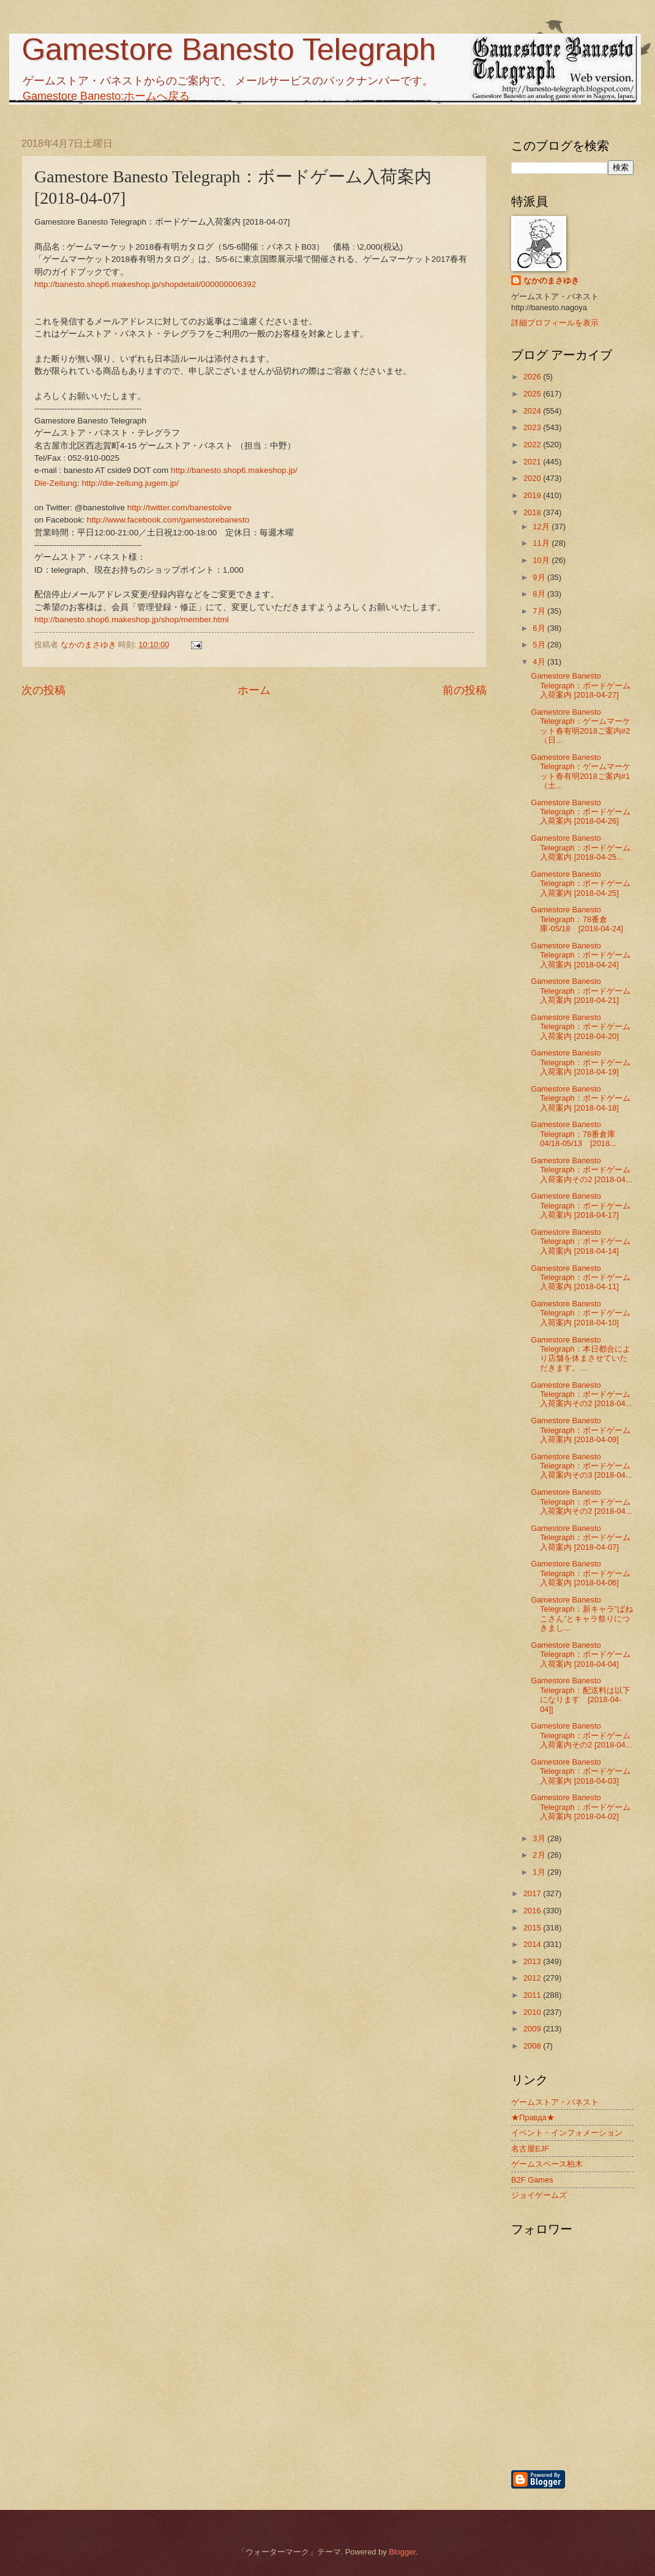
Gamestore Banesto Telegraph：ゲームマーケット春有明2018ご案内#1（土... (581, 771)
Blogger (402, 2551)
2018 (533, 512)
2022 (533, 444)
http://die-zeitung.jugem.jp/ (130, 483)
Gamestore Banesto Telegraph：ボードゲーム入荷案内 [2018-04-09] (581, 1430)
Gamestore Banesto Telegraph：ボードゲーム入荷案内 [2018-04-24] (581, 955)
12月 (542, 526)
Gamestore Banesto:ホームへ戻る (106, 96)
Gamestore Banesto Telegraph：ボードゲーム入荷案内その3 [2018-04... (581, 1466)
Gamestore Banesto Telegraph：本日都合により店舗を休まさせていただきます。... (581, 1353)
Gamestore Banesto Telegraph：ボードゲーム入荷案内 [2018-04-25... (581, 847)
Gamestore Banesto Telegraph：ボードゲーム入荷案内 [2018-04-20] (581, 1027)
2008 (533, 2045)
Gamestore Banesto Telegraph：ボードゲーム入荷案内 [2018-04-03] (581, 1771)
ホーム (254, 690)
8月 (540, 593)
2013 (533, 1961)
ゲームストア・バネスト (555, 2102)
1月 (540, 1872)
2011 (533, 1995)
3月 (540, 1838)
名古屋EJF (530, 2148)
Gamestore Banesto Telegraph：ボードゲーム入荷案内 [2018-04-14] (581, 1241)
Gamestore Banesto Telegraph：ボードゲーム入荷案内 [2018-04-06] (581, 1573)
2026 (533, 376)
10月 (542, 560)
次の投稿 (43, 690)
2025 (533, 393)
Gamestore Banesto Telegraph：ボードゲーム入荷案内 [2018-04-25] (581, 883)
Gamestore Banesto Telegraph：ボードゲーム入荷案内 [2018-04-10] (581, 1313)
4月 (540, 661)
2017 (533, 1893)
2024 (533, 410)
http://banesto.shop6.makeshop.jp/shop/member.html (131, 619)
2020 (533, 478)
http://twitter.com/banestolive (179, 507)
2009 (533, 2028)
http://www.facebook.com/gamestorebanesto (168, 519)
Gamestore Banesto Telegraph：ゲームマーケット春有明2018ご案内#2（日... (581, 726)
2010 (533, 2012)
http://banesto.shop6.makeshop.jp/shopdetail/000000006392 (145, 284)
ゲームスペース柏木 (547, 2163)
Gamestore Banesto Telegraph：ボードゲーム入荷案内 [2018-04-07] (581, 1538)
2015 (533, 1927)
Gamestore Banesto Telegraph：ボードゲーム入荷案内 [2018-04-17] (581, 1205)
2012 (533, 1977)
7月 (540, 611)
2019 (533, 495)
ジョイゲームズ (539, 2195)
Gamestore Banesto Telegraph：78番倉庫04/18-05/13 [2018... (573, 1134)
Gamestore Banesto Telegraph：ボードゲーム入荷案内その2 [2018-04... (581, 1170)
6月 (540, 628)
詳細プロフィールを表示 (555, 322)
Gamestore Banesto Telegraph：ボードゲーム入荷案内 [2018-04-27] (581, 685)
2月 (540, 1854)
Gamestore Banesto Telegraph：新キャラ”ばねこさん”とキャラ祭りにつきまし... (582, 1613)
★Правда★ (533, 2117)
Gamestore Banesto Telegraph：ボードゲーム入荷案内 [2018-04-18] (581, 1098)
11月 (542, 543)
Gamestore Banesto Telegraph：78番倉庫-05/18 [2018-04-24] (577, 919)
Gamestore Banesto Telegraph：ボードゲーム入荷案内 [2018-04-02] (581, 1807)
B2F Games (532, 2179)
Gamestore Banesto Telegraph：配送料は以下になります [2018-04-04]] (581, 1694)
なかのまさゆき (551, 280)
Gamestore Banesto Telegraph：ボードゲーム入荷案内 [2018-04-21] (581, 991)
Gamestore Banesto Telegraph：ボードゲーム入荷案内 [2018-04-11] (581, 1278)
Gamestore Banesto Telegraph (228, 49)
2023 (533, 427)
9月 (540, 577)
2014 (533, 1944)
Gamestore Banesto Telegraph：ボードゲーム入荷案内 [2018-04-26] (581, 812)
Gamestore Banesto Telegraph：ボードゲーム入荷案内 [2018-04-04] (581, 1654)
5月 (540, 644)
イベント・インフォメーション (567, 2132)
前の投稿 (465, 690)
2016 (533, 1910)
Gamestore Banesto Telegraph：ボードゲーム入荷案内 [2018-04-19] (581, 1062)
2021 (533, 461)
